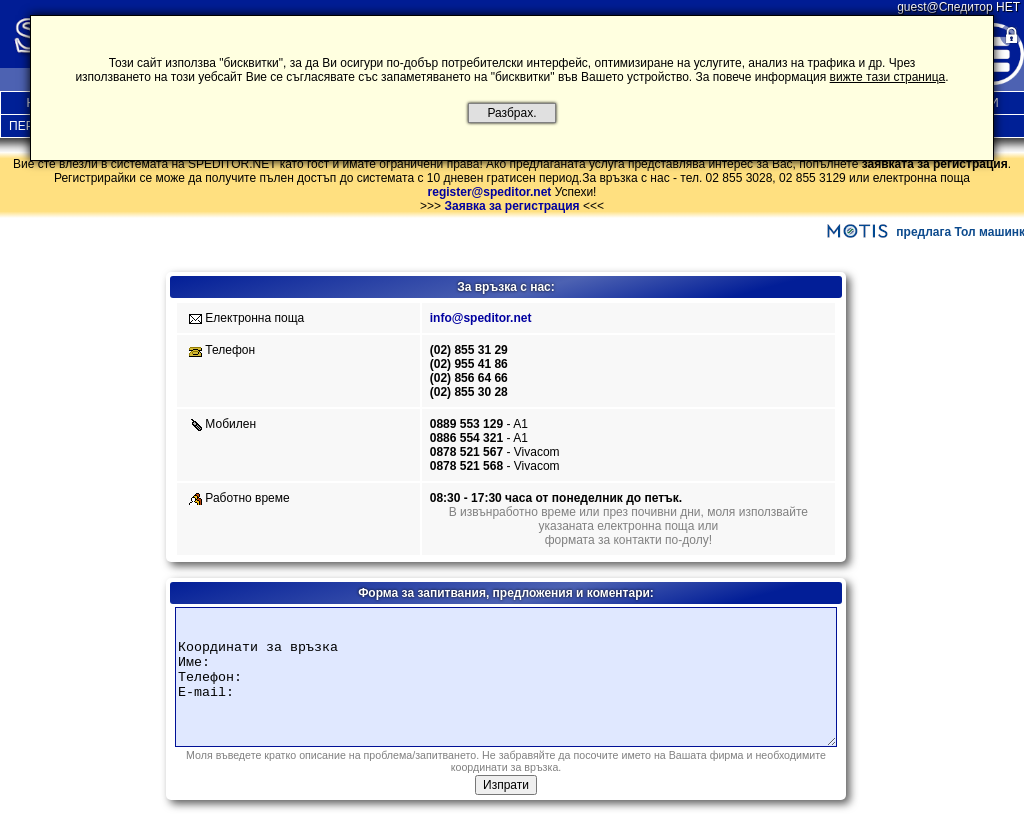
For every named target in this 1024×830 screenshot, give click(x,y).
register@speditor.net (490, 192)
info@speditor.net (481, 318)
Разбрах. (512, 113)
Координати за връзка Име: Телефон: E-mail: (506, 677)
